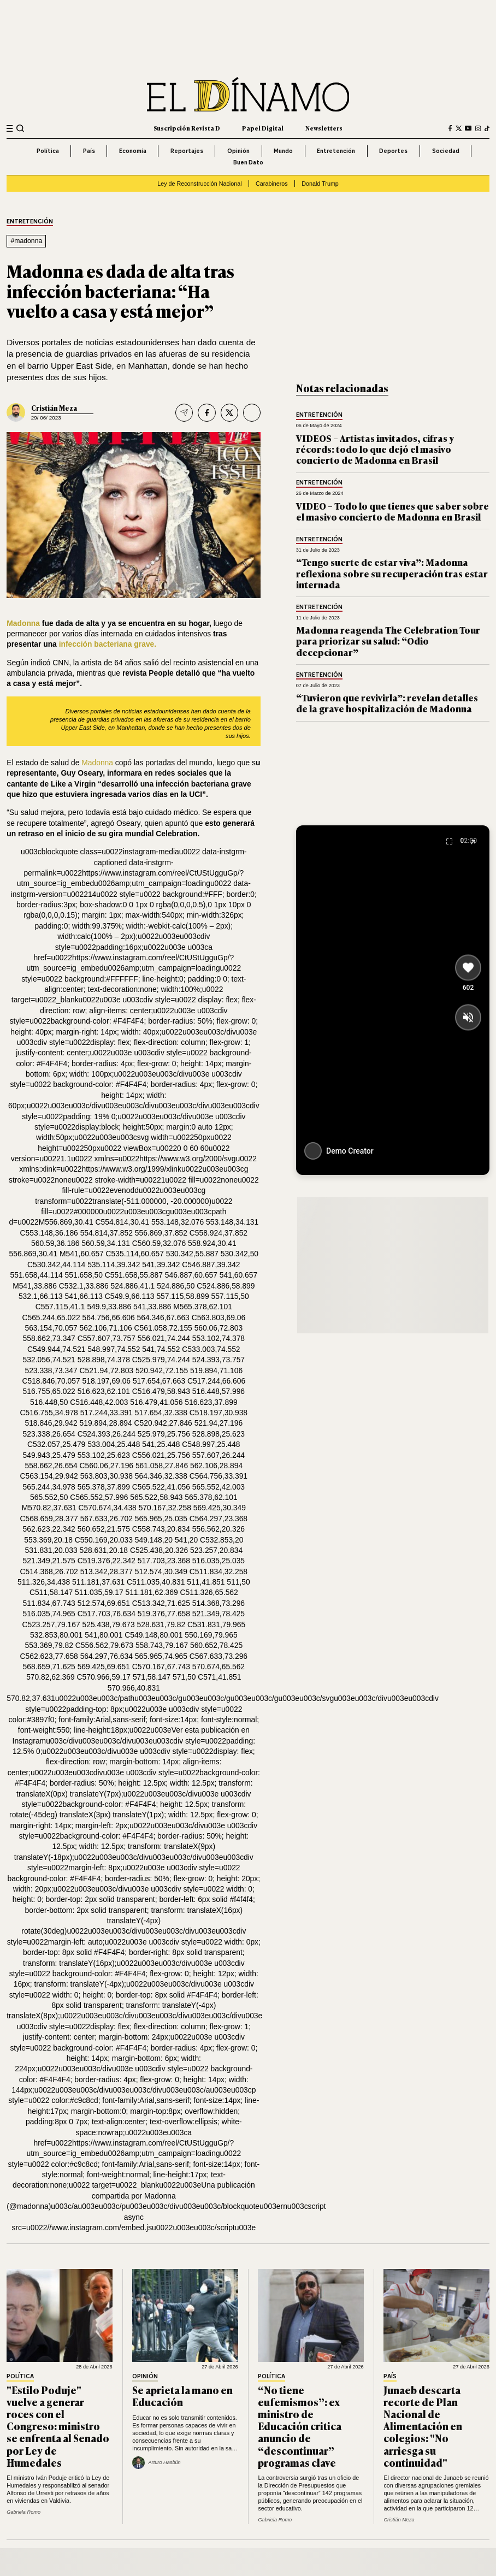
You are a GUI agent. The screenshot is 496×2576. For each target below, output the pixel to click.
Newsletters (324, 127)
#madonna (26, 241)
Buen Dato (248, 162)
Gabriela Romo (23, 2512)
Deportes (393, 151)
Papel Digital (263, 127)
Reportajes (186, 151)
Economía (132, 151)
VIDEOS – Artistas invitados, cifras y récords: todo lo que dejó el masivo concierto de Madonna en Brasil (375, 449)
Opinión (238, 151)
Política (48, 151)
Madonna (23, 623)
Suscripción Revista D (186, 127)
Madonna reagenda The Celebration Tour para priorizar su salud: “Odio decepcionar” (388, 641)
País (89, 151)
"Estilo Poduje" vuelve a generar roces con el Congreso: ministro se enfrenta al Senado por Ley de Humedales (58, 2425)
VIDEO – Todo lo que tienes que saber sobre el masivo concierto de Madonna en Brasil (392, 511)
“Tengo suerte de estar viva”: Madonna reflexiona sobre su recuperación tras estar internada (392, 573)
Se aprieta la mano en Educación (182, 2395)
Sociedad (445, 151)
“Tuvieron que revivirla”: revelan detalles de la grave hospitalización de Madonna (387, 702)
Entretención (336, 151)
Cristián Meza (54, 408)
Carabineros (272, 183)
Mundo (283, 151)
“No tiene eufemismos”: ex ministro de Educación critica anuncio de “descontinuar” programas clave (299, 2425)
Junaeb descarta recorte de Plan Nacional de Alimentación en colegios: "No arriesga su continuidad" (422, 2425)
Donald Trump (320, 183)
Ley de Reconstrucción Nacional (199, 183)
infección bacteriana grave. (106, 644)
